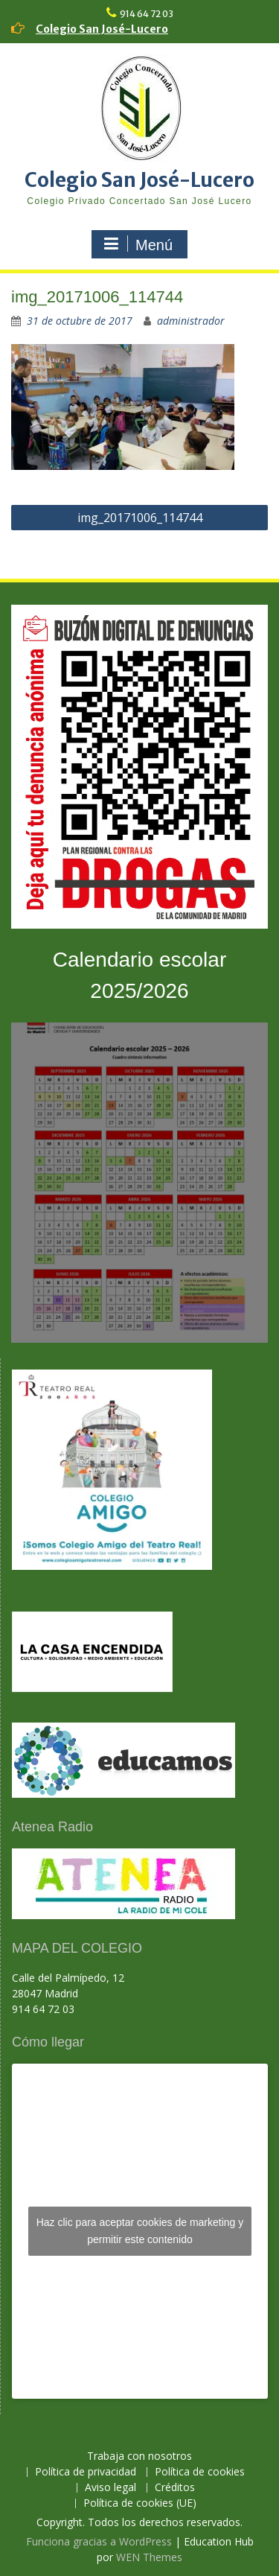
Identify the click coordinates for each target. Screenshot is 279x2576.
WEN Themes (149, 2557)
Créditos (175, 2488)
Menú (138, 244)
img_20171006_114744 (139, 517)
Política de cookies (200, 2472)
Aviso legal (110, 2488)
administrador (191, 321)
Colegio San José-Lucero (102, 29)
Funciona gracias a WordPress (99, 2541)
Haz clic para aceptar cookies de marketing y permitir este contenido (140, 2230)
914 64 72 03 (146, 13)
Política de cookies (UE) (139, 2503)
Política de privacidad (85, 2472)
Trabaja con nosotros (139, 2456)
